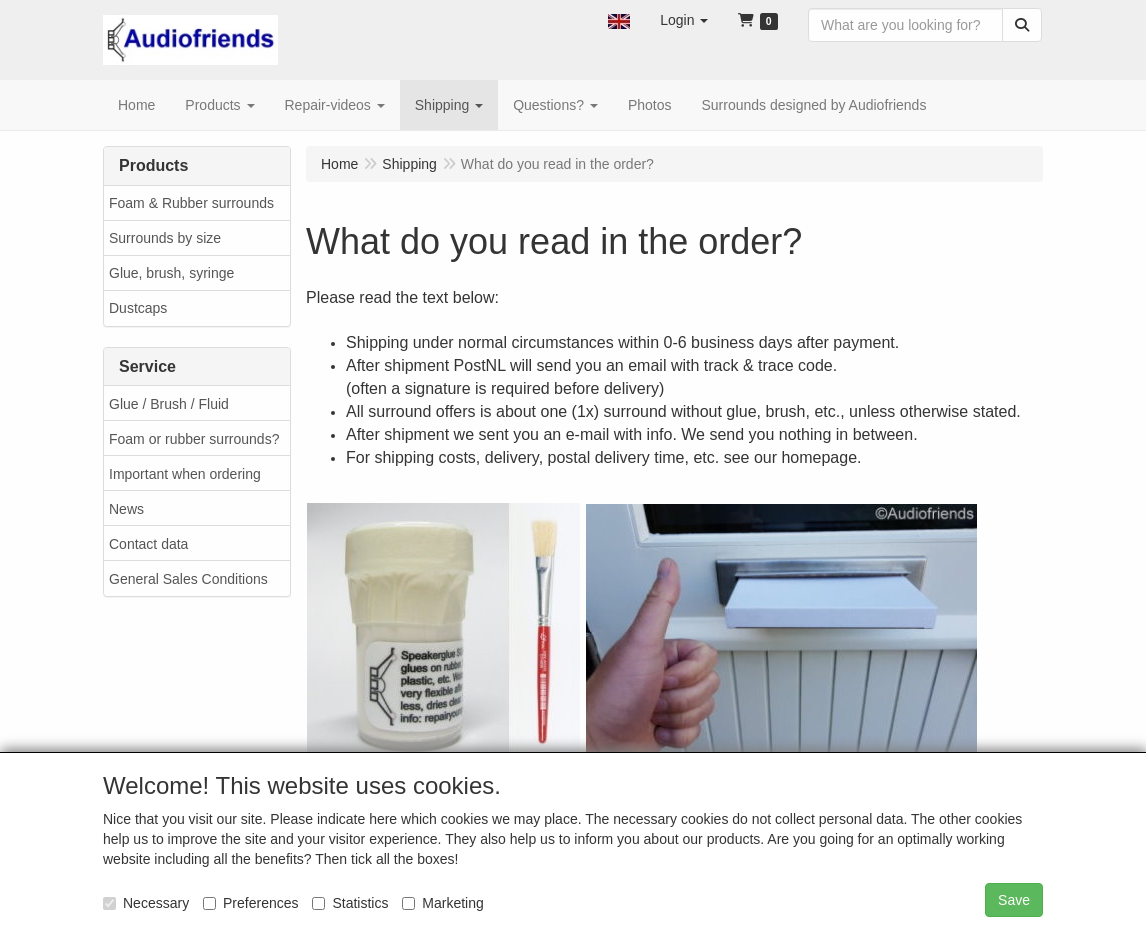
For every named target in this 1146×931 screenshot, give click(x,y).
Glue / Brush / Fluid (169, 404)
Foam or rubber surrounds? (194, 439)
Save (1014, 900)
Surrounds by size (165, 238)
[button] (619, 20)
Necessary (146, 903)
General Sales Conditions (188, 579)
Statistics (350, 903)
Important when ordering (185, 474)
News (126, 509)
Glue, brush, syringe (171, 273)
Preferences (250, 903)
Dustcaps (138, 308)
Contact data (148, 544)
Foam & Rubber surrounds (191, 203)
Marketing (442, 903)
